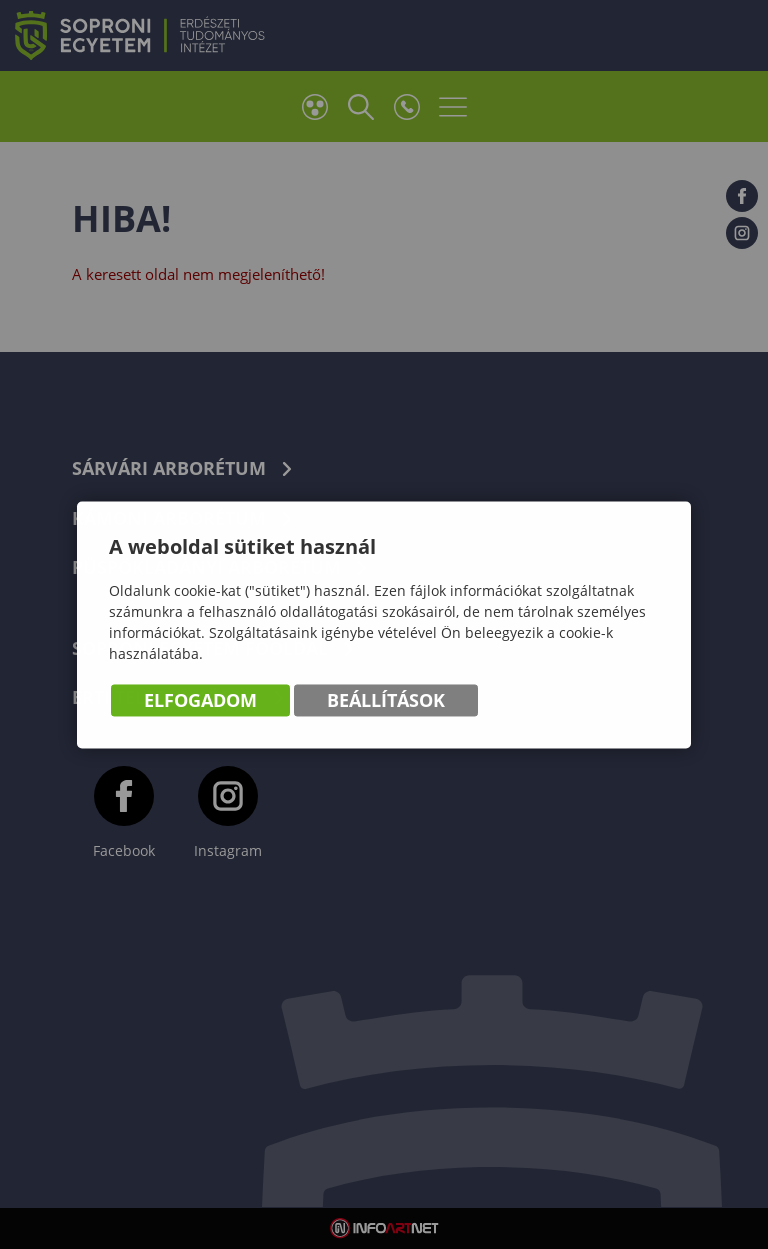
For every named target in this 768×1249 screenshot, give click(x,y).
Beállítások (386, 702)
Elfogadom (200, 702)
